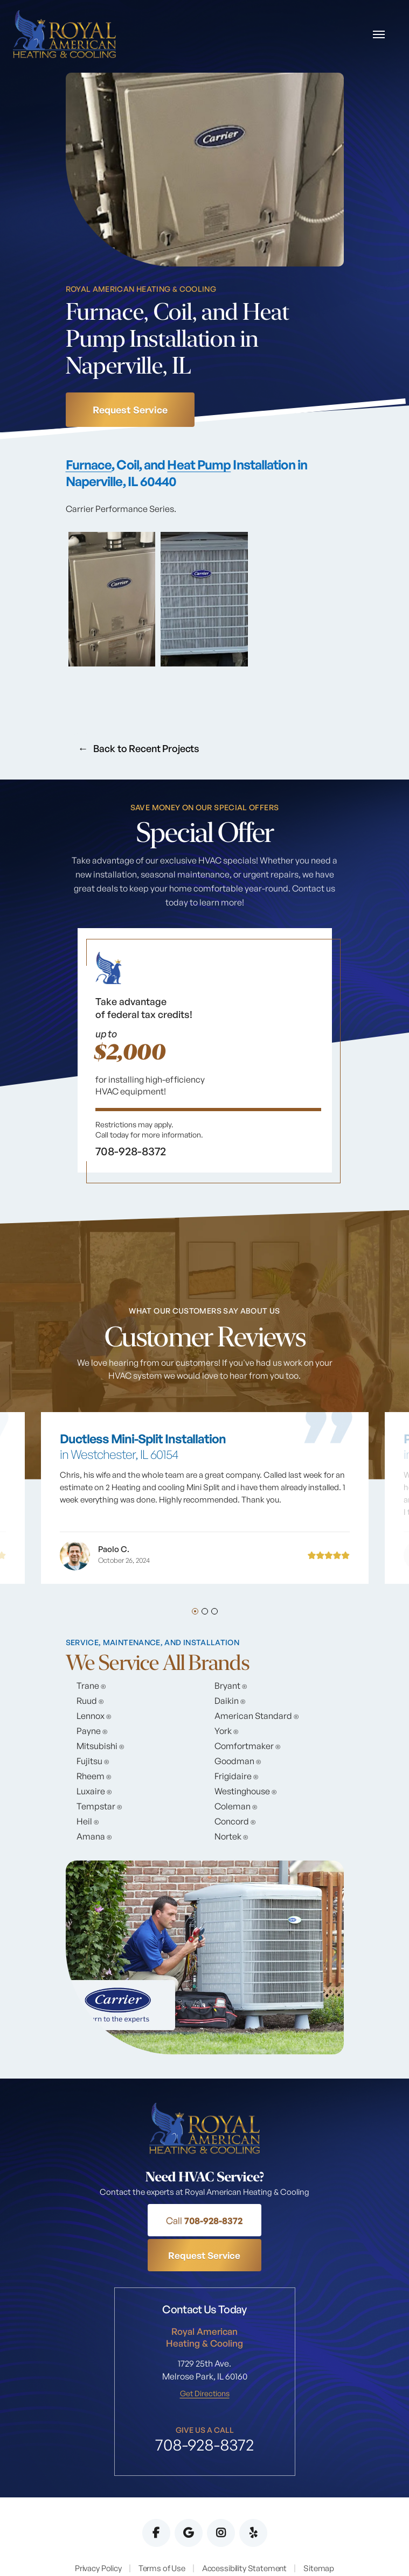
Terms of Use (161, 2534)
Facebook (156, 2499)
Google (189, 2499)
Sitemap (319, 2534)
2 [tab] (205, 1612)
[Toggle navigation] (378, 35)
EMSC (320, 2550)
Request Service (130, 410)
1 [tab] (195, 1612)
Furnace (89, 465)
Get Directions (205, 2359)
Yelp (253, 2499)
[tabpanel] (205, 1057)
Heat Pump (200, 465)
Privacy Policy (97, 2534)
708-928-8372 (147, 2221)
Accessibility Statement (244, 2534)
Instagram (221, 2499)
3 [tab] (214, 1612)
